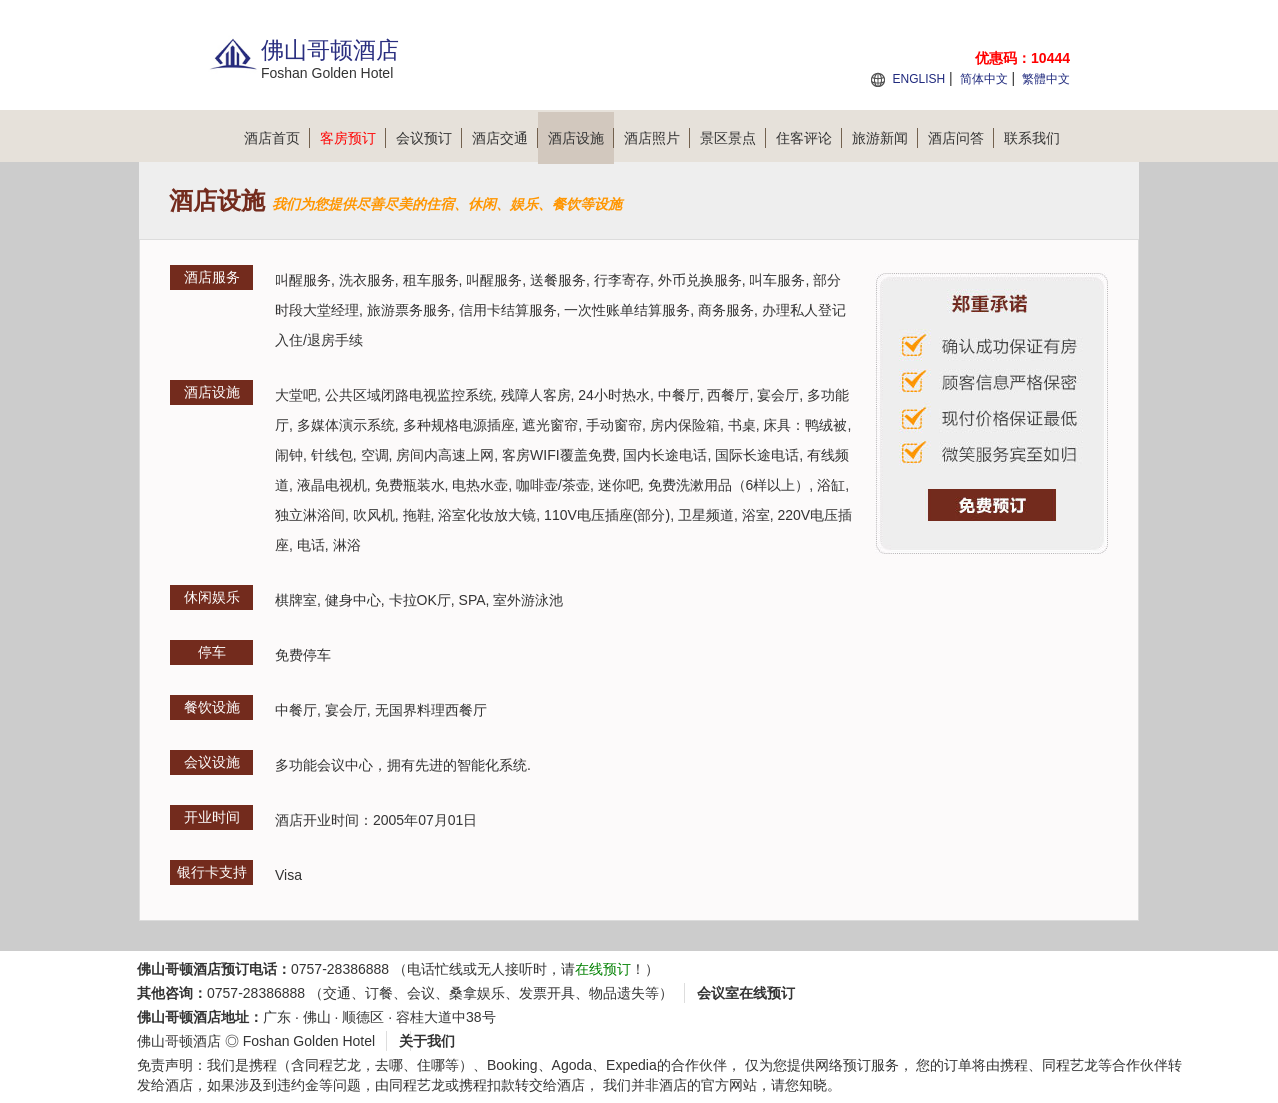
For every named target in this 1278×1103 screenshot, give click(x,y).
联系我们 (1032, 138)
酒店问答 (961, 138)
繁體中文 (1046, 79)
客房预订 (353, 138)
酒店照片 (657, 138)
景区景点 (733, 138)
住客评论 (809, 138)
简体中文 (984, 79)
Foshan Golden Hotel (309, 1041)
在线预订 (603, 969)
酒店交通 (505, 138)
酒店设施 (581, 138)
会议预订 (429, 138)
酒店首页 (277, 138)
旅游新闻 (885, 138)
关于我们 (427, 1041)
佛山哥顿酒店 (179, 1041)
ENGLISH (918, 79)
